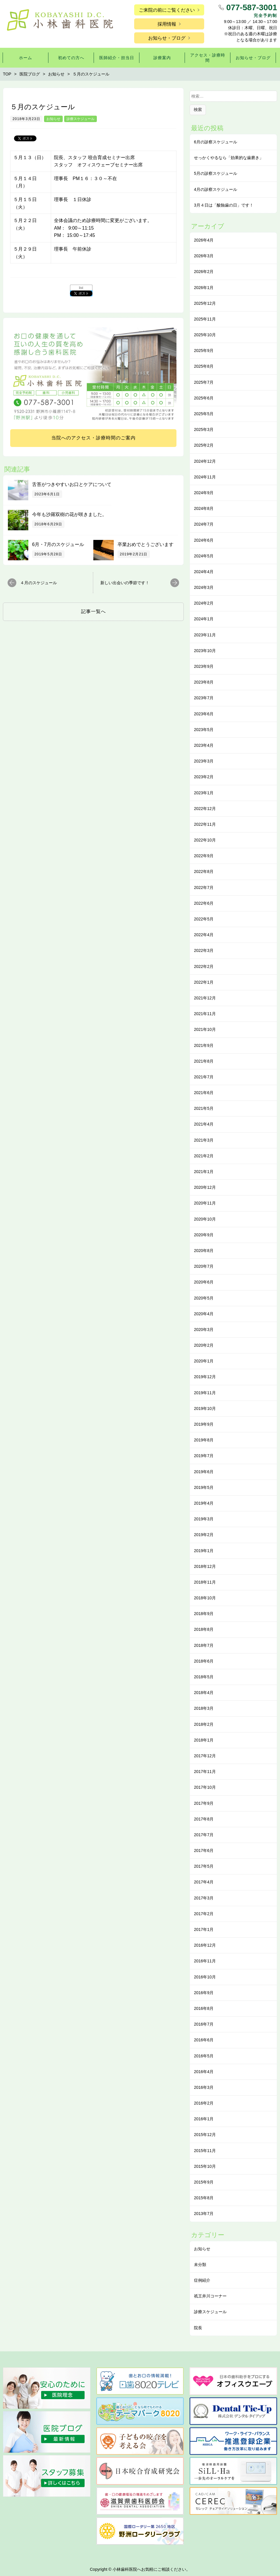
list (81, 288)
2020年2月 (204, 1345)
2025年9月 (204, 350)
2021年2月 (204, 1156)
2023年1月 (204, 792)
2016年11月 (205, 1961)
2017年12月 (205, 1755)
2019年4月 (204, 1503)
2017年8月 (204, 1819)
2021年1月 (204, 1171)
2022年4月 (204, 934)
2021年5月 (204, 1108)
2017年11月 (205, 1771)
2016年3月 (204, 2087)
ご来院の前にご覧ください (167, 10)
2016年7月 (204, 2024)
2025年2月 (204, 445)
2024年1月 (204, 619)
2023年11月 (205, 635)
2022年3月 (204, 950)
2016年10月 (205, 1977)
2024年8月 (204, 508)
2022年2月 (204, 966)
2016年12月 (205, 1945)
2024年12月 (205, 461)
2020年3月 (204, 1329)
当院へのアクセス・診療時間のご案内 (93, 437)
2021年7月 (204, 1077)
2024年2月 (204, 603)
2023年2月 (204, 776)
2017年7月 (204, 1834)
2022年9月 (204, 855)
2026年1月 (204, 287)
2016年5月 (204, 2056)
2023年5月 (204, 729)
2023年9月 (204, 666)
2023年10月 (205, 650)
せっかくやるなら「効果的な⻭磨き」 (228, 157)
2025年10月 (205, 334)
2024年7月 (204, 524)
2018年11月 (205, 1582)
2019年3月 (204, 1519)
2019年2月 (204, 1534)
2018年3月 (204, 1708)
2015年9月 (204, 2182)
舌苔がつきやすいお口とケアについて (71, 484)
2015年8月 (204, 2197)
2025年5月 (204, 413)
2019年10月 (205, 1408)
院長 (198, 2327)
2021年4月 (204, 1124)
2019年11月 (205, 1392)
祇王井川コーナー (210, 2296)
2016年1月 (204, 2119)
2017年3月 (204, 1898)
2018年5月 (204, 1677)
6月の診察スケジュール (215, 142)
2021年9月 (204, 1045)
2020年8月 (204, 1250)
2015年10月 (205, 2166)
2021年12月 (205, 998)
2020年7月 (204, 1266)
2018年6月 (204, 1661)
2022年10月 (205, 840)
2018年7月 (204, 1645)
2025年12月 (205, 303)
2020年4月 (204, 1313)
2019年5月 (204, 1487)
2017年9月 (204, 1803)
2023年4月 (204, 745)
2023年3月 (204, 761)
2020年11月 (205, 1203)
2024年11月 (205, 477)
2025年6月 (204, 398)
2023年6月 (204, 714)
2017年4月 (204, 1882)
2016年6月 (204, 2040)
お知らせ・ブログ (167, 38)
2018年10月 (205, 1598)
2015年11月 (205, 2150)
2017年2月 (204, 1913)
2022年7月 (204, 887)
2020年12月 (205, 1187)
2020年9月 (204, 1234)
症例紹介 (202, 2280)
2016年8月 (204, 2008)
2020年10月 (205, 1219)
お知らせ (53, 119)
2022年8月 (204, 871)
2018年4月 (204, 1692)
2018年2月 (204, 1724)
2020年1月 (204, 1361)
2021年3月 (204, 1140)
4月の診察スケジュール (215, 189)
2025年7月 (204, 382)
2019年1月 (204, 1550)
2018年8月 (204, 1629)
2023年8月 (204, 682)
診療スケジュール (80, 119)
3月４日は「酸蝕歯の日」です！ (223, 205)
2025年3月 (204, 429)
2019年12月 (205, 1376)
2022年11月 (205, 824)
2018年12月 (205, 1566)
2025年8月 (204, 366)
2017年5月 (204, 1866)
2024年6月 (204, 540)
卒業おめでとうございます (146, 544)
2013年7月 (204, 2213)
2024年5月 (204, 556)
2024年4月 (204, 571)
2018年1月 (204, 1740)
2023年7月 (204, 697)
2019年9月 (204, 1424)
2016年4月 (204, 2071)
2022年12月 (205, 808)
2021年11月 (205, 1013)
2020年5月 (204, 1298)
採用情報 (167, 24)
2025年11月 (205, 319)
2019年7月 (204, 1455)
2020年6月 (204, 1282)
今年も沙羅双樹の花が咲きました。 (69, 514)
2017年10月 (205, 1787)
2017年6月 (204, 1850)
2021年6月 (204, 1092)
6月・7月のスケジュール (58, 544)
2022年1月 (204, 982)
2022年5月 (204, 919)
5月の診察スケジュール (215, 173)
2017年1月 (204, 1929)
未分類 (200, 2264)
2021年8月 (204, 1061)
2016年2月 (204, 2103)
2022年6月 (204, 903)
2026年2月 (204, 271)
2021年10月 (205, 1029)
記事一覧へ (93, 611)
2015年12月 (205, 2134)
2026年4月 (204, 240)
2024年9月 (204, 492)
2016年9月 (204, 1992)
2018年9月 (204, 1613)
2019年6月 (204, 1471)
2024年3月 (204, 587)
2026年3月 (204, 255)
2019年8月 (204, 1440)
